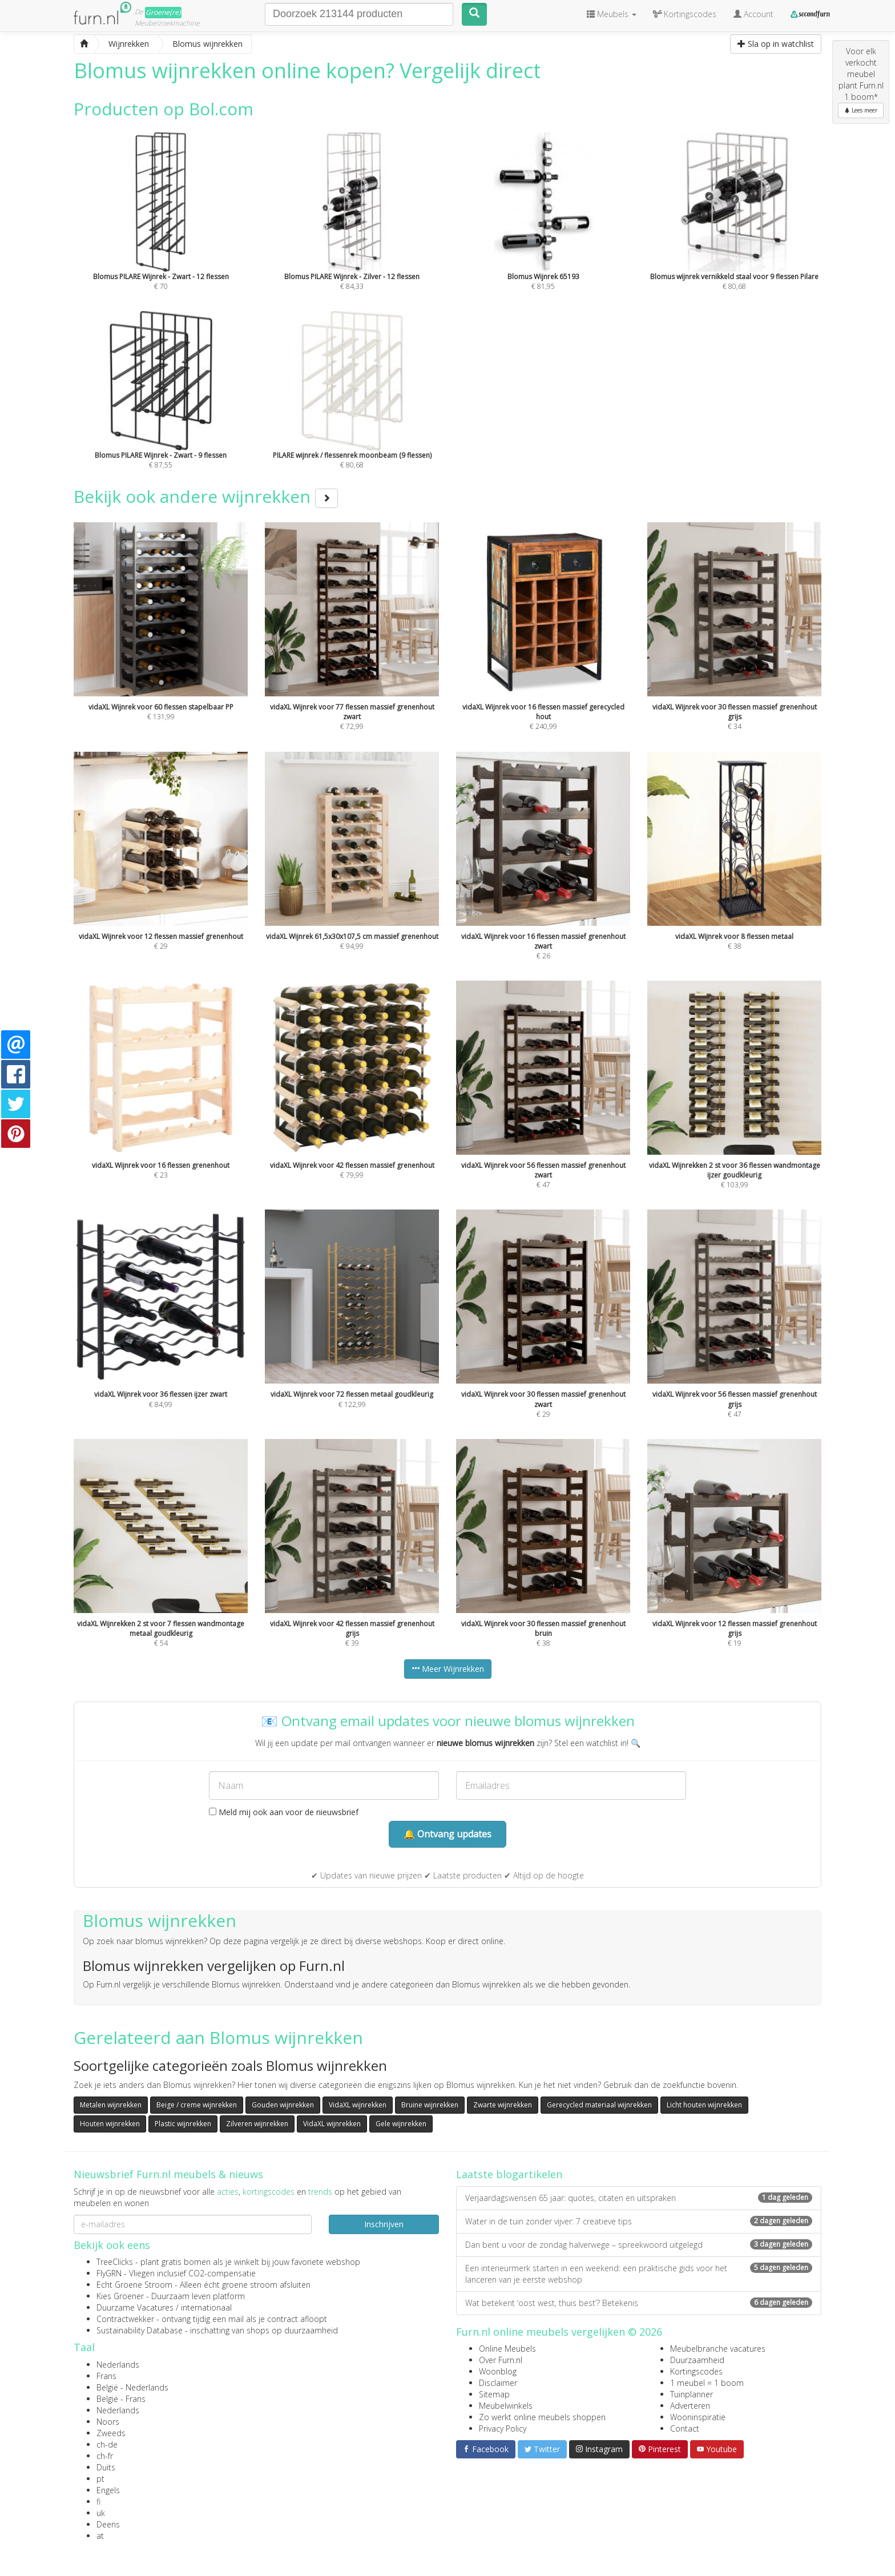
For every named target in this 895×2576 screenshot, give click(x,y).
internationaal (206, 2307)
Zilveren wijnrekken (257, 2123)
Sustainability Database (139, 2330)
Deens (108, 2524)
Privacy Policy (502, 2428)
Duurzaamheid (697, 2360)
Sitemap (494, 2394)
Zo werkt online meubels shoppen (542, 2417)
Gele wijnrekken (401, 2123)
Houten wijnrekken (110, 2123)
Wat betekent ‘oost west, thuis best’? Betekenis (638, 2302)
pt (100, 2478)
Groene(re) (163, 12)
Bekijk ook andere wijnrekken (206, 496)
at (100, 2535)
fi (98, 2501)
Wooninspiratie (697, 2417)
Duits (105, 2467)
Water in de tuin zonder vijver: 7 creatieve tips (638, 2221)
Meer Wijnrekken (448, 1668)
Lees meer (860, 110)
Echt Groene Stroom (134, 2284)
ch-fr (104, 2455)
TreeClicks (114, 2261)
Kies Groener (120, 2296)
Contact (684, 2428)
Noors (107, 2421)
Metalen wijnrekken (111, 2105)
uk (100, 2513)
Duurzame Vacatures (135, 2307)
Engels (108, 2490)
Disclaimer (498, 2382)
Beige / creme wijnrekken (196, 2105)
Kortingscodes (696, 2371)
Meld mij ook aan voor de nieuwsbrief (283, 1812)
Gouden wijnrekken (283, 2105)
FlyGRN (109, 2273)
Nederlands (117, 2364)
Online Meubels (507, 2348)
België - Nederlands (132, 2387)
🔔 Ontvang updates (447, 1834)
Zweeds (111, 2433)
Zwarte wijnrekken (502, 2105)
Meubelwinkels (506, 2405)
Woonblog (498, 2371)
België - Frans (121, 2398)
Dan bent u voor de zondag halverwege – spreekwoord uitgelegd (638, 2244)
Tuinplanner (691, 2394)
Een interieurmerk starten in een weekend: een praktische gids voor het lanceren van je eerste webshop (638, 2274)
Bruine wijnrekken (429, 2105)
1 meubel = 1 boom (707, 2382)
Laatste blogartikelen (509, 2174)
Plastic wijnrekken (183, 2123)
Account (753, 14)
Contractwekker (125, 2318)
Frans (106, 2376)
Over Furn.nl (500, 2360)
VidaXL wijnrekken (357, 2105)
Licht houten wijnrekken (704, 2105)
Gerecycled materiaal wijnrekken (599, 2105)
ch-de (107, 2444)
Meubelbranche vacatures (717, 2348)
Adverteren (690, 2405)
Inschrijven (384, 2224)
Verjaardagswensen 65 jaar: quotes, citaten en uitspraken (638, 2197)
